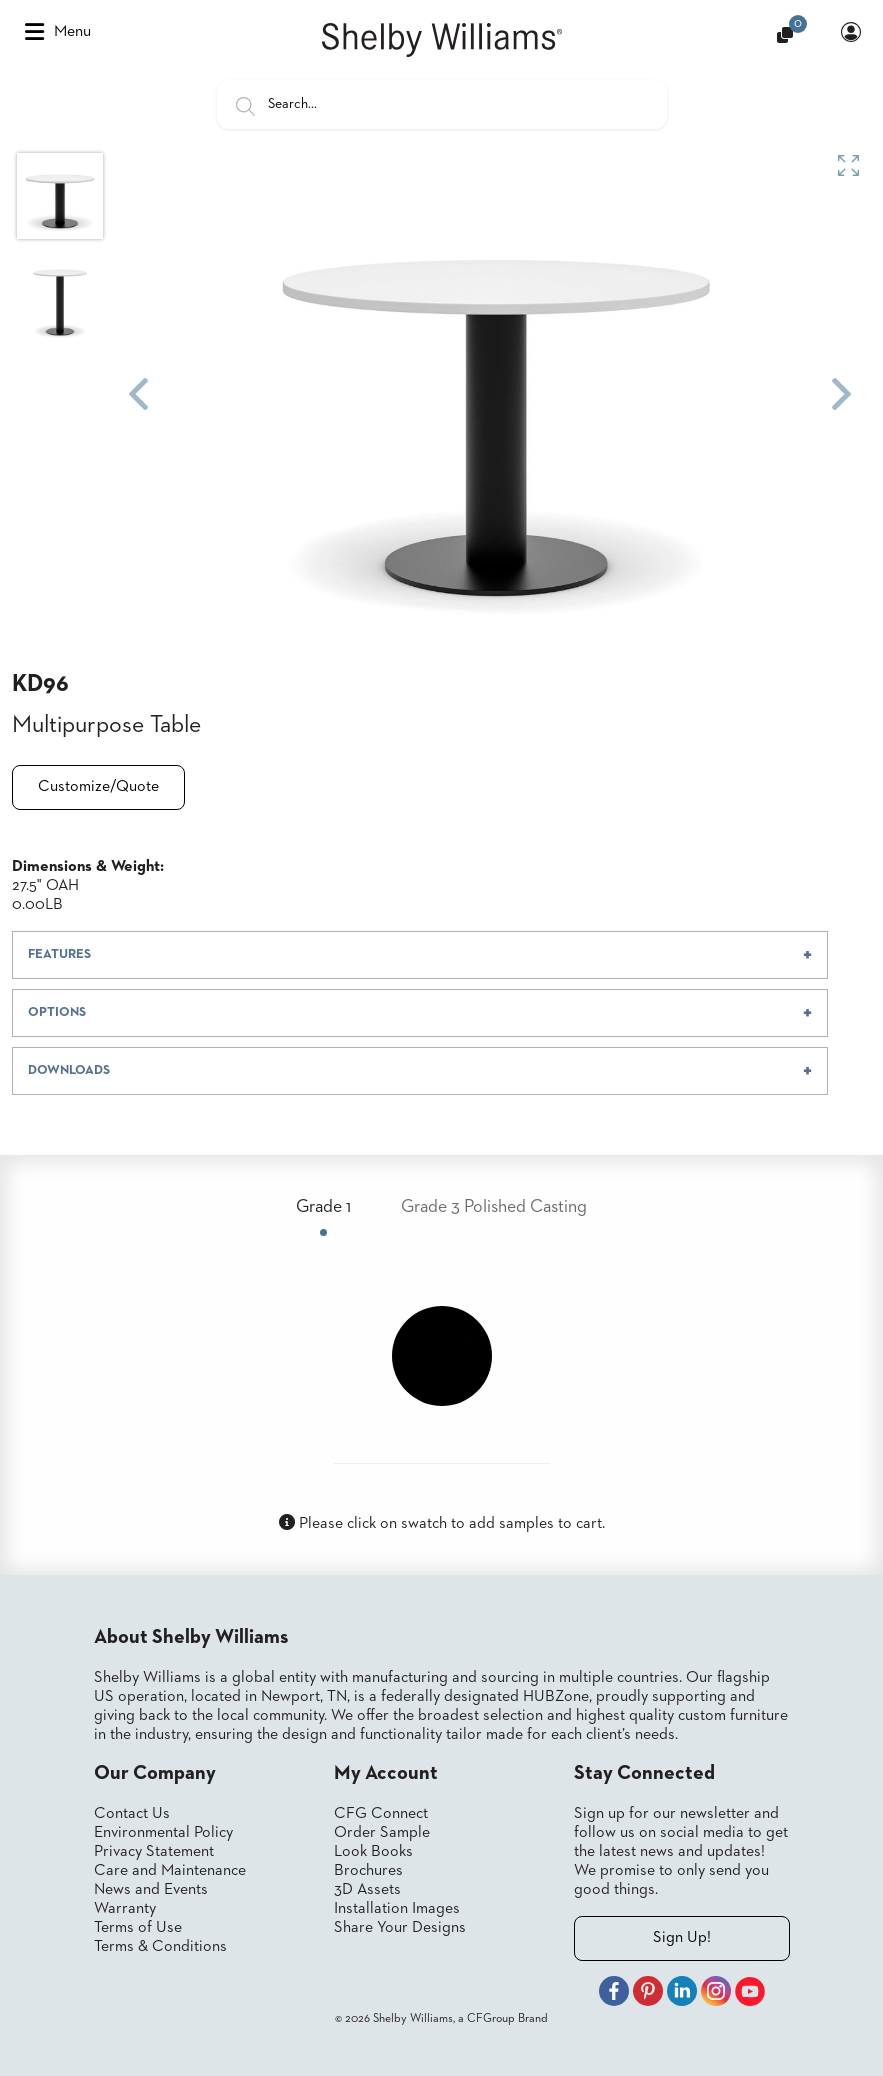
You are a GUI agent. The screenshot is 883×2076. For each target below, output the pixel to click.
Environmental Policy (163, 1833)
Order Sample (382, 1833)
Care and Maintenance (170, 1871)
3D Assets (367, 1890)
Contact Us (132, 1814)
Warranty (125, 1909)
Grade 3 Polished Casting (494, 1207)
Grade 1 (323, 1207)
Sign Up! (682, 1938)
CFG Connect (381, 1814)
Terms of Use (138, 1928)
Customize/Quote (98, 787)
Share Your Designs (400, 1928)
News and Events (151, 1890)
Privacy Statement (154, 1852)
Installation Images (397, 1909)
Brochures (368, 1871)
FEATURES (59, 954)
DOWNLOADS (69, 1070)
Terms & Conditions (160, 1947)
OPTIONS (57, 1012)
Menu (58, 32)
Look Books (373, 1852)
